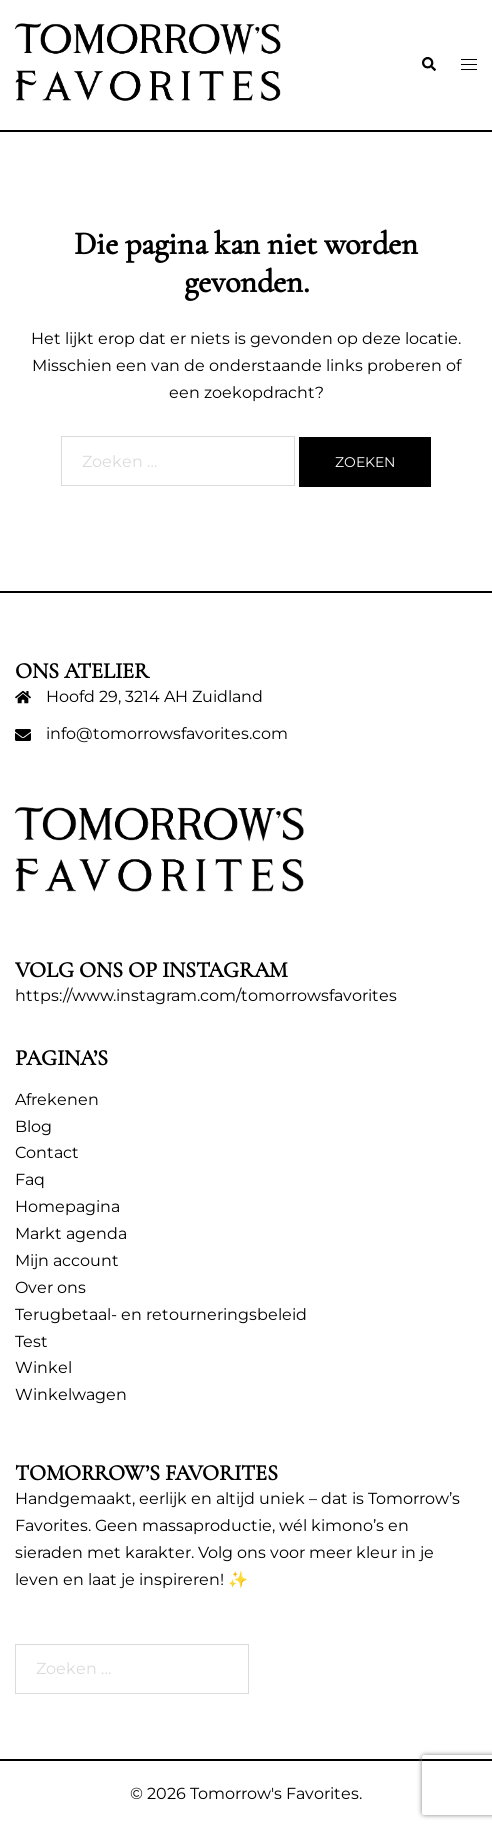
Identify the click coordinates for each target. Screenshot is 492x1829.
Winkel (43, 1367)
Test (31, 1341)
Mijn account (67, 1260)
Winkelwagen (71, 1394)
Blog (33, 1126)
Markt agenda (71, 1233)
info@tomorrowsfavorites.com (167, 733)
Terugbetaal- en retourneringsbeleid (161, 1314)
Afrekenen (57, 1099)
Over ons (50, 1287)
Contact (47, 1152)
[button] (428, 65)
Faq (30, 1179)
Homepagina (67, 1206)
